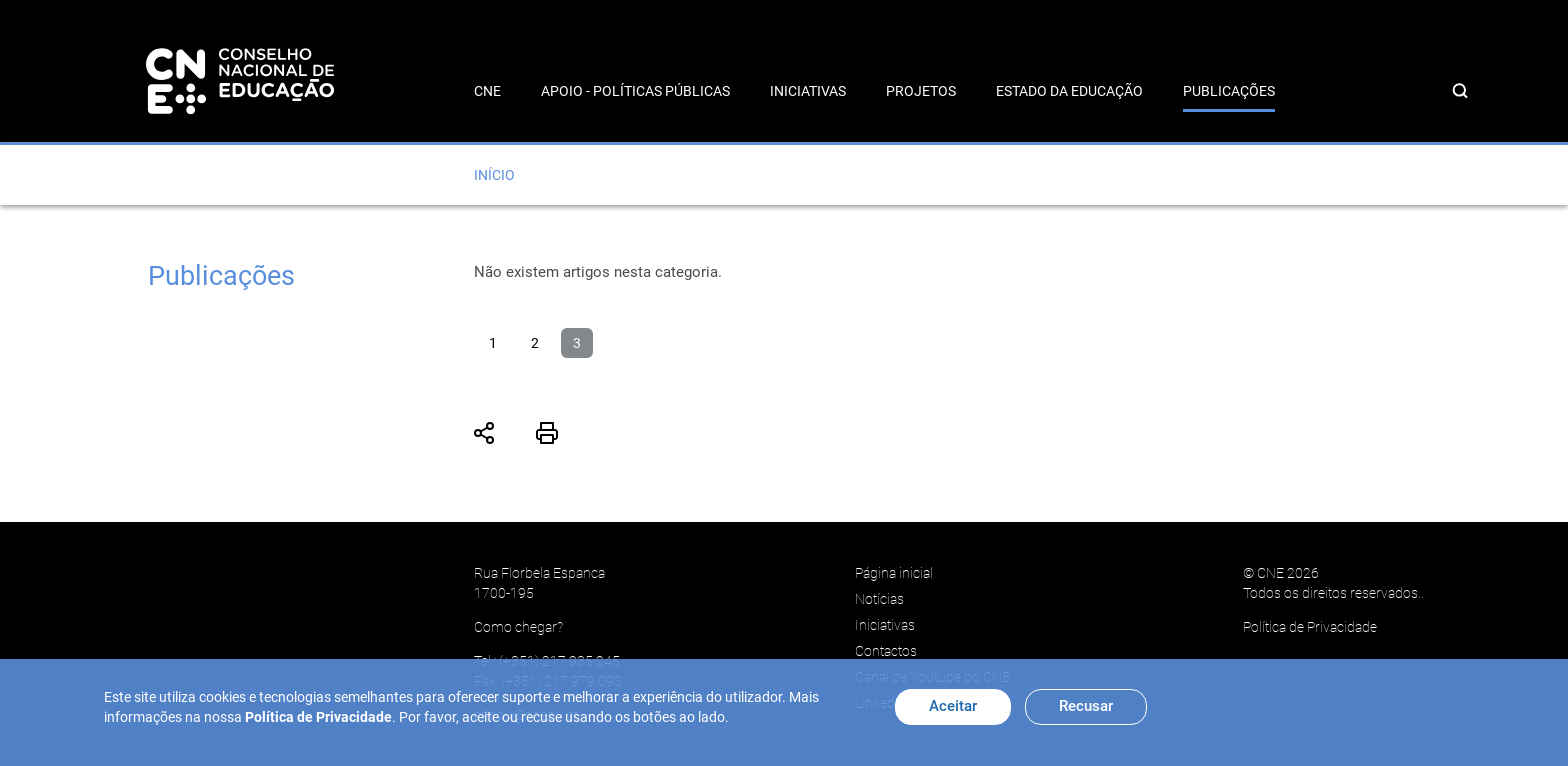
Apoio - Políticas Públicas (635, 91)
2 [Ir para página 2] (535, 343)
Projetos (921, 91)
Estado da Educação (1069, 91)
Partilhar (485, 433)
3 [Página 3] (577, 343)
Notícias (879, 599)
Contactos (886, 651)
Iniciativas (808, 91)
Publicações (1229, 91)
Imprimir (547, 433)
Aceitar (953, 706)
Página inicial (894, 573)
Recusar (1086, 706)
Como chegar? (518, 627)
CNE (487, 91)
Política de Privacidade (1310, 627)
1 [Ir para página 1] (493, 343)
